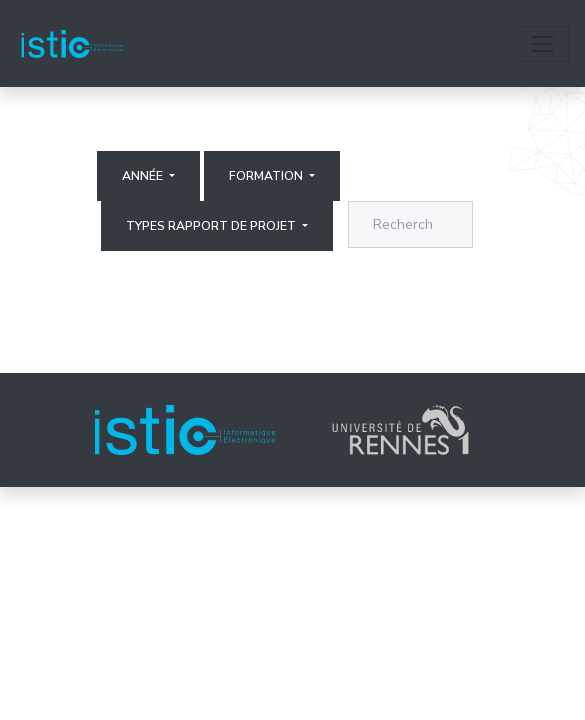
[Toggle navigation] (543, 44)
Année (144, 176)
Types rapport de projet (212, 226)
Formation (267, 176)
